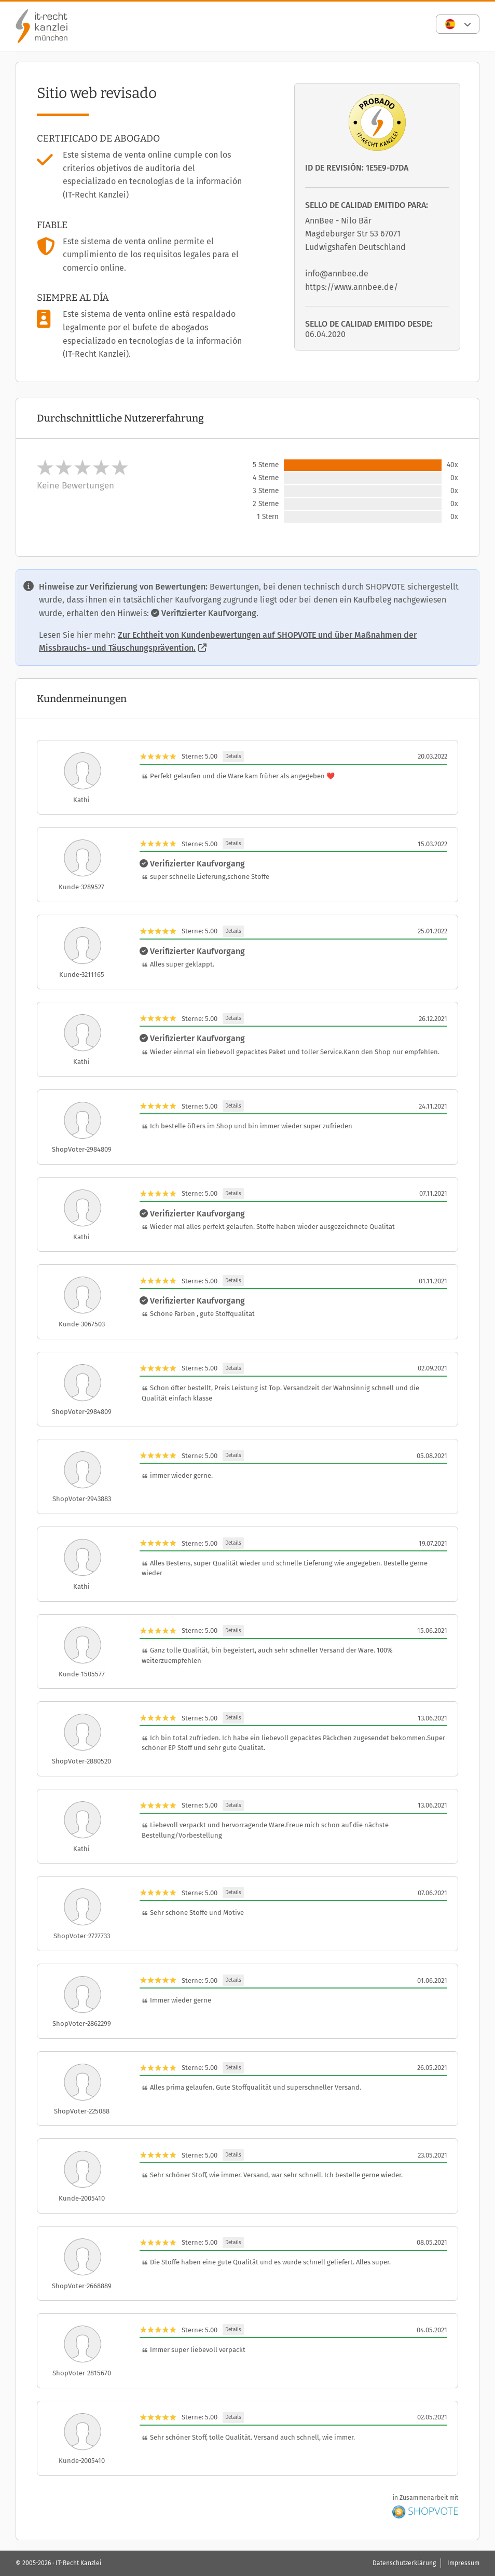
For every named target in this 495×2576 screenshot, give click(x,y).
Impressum (463, 2563)
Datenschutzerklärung (404, 2563)
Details (233, 756)
